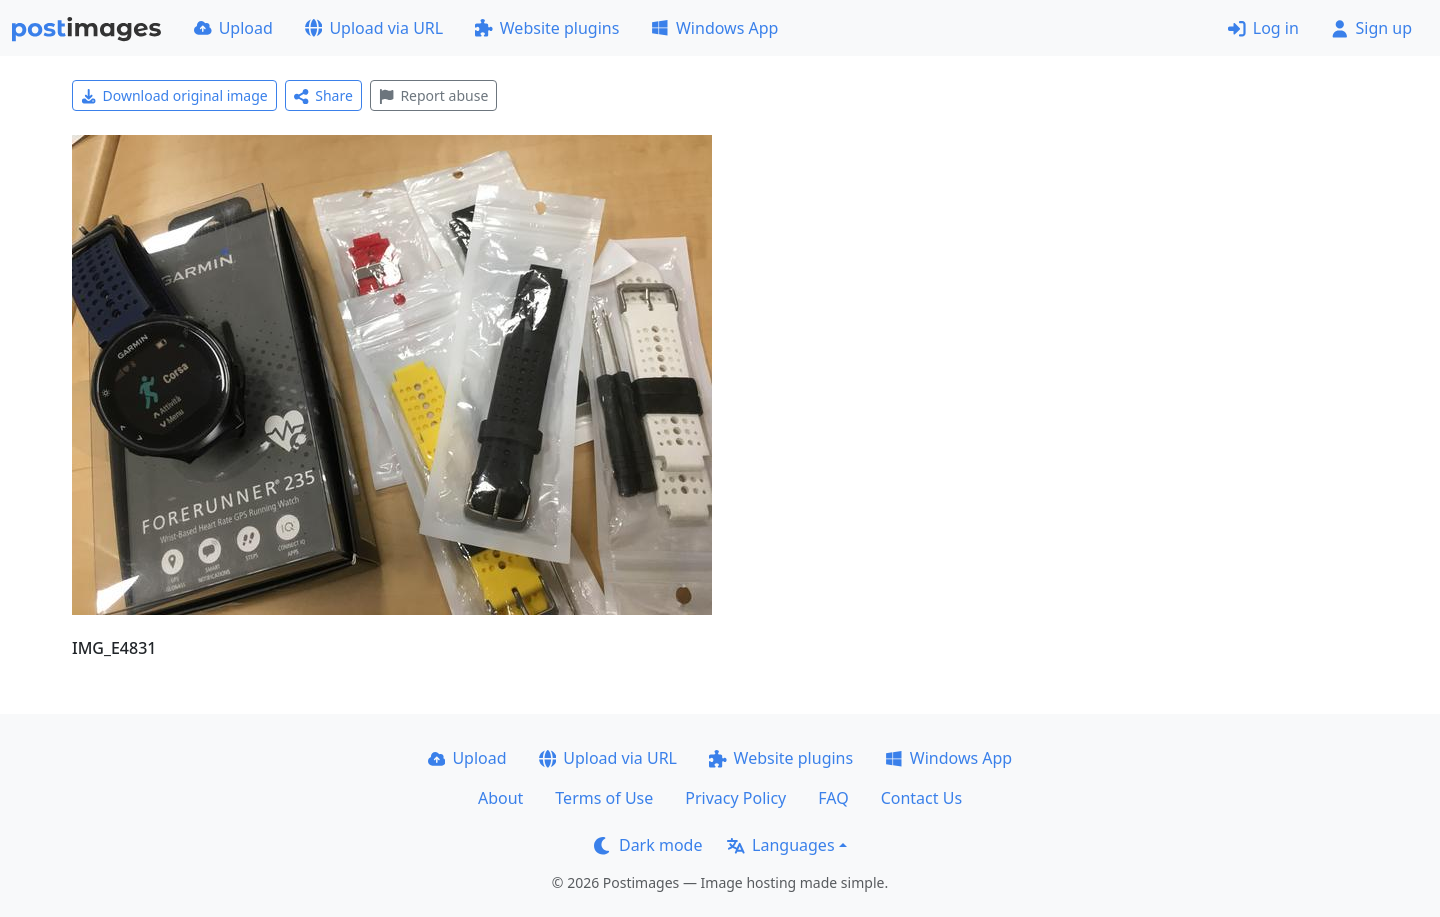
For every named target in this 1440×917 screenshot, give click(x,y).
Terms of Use (604, 798)
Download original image (174, 95)
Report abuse (433, 95)
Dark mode (648, 845)
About (500, 798)
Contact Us (921, 798)
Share (323, 95)
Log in (1263, 28)
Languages (780, 845)
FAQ (833, 798)
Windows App (714, 28)
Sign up (1371, 28)
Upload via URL (374, 28)
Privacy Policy (735, 798)
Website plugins (547, 28)
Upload (233, 28)
